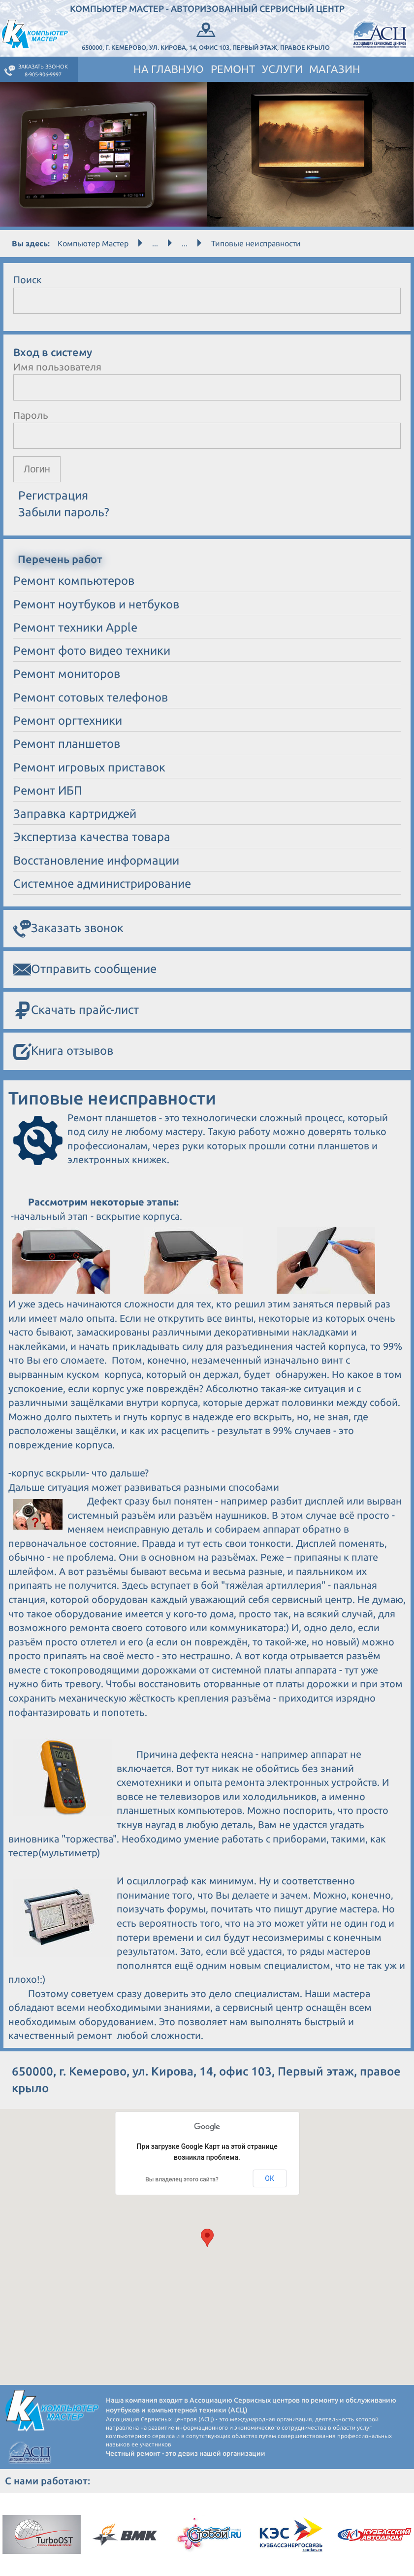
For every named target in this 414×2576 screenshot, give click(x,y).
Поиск (27, 279)
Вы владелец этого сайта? (182, 2179)
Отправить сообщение (85, 969)
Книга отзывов (63, 1051)
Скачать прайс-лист (76, 1010)
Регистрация (53, 495)
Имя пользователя (57, 366)
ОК (269, 2178)
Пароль (30, 415)
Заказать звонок (68, 928)
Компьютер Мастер (93, 243)
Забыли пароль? (63, 512)
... (155, 243)
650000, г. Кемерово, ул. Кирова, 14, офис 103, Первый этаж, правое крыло (206, 35)
